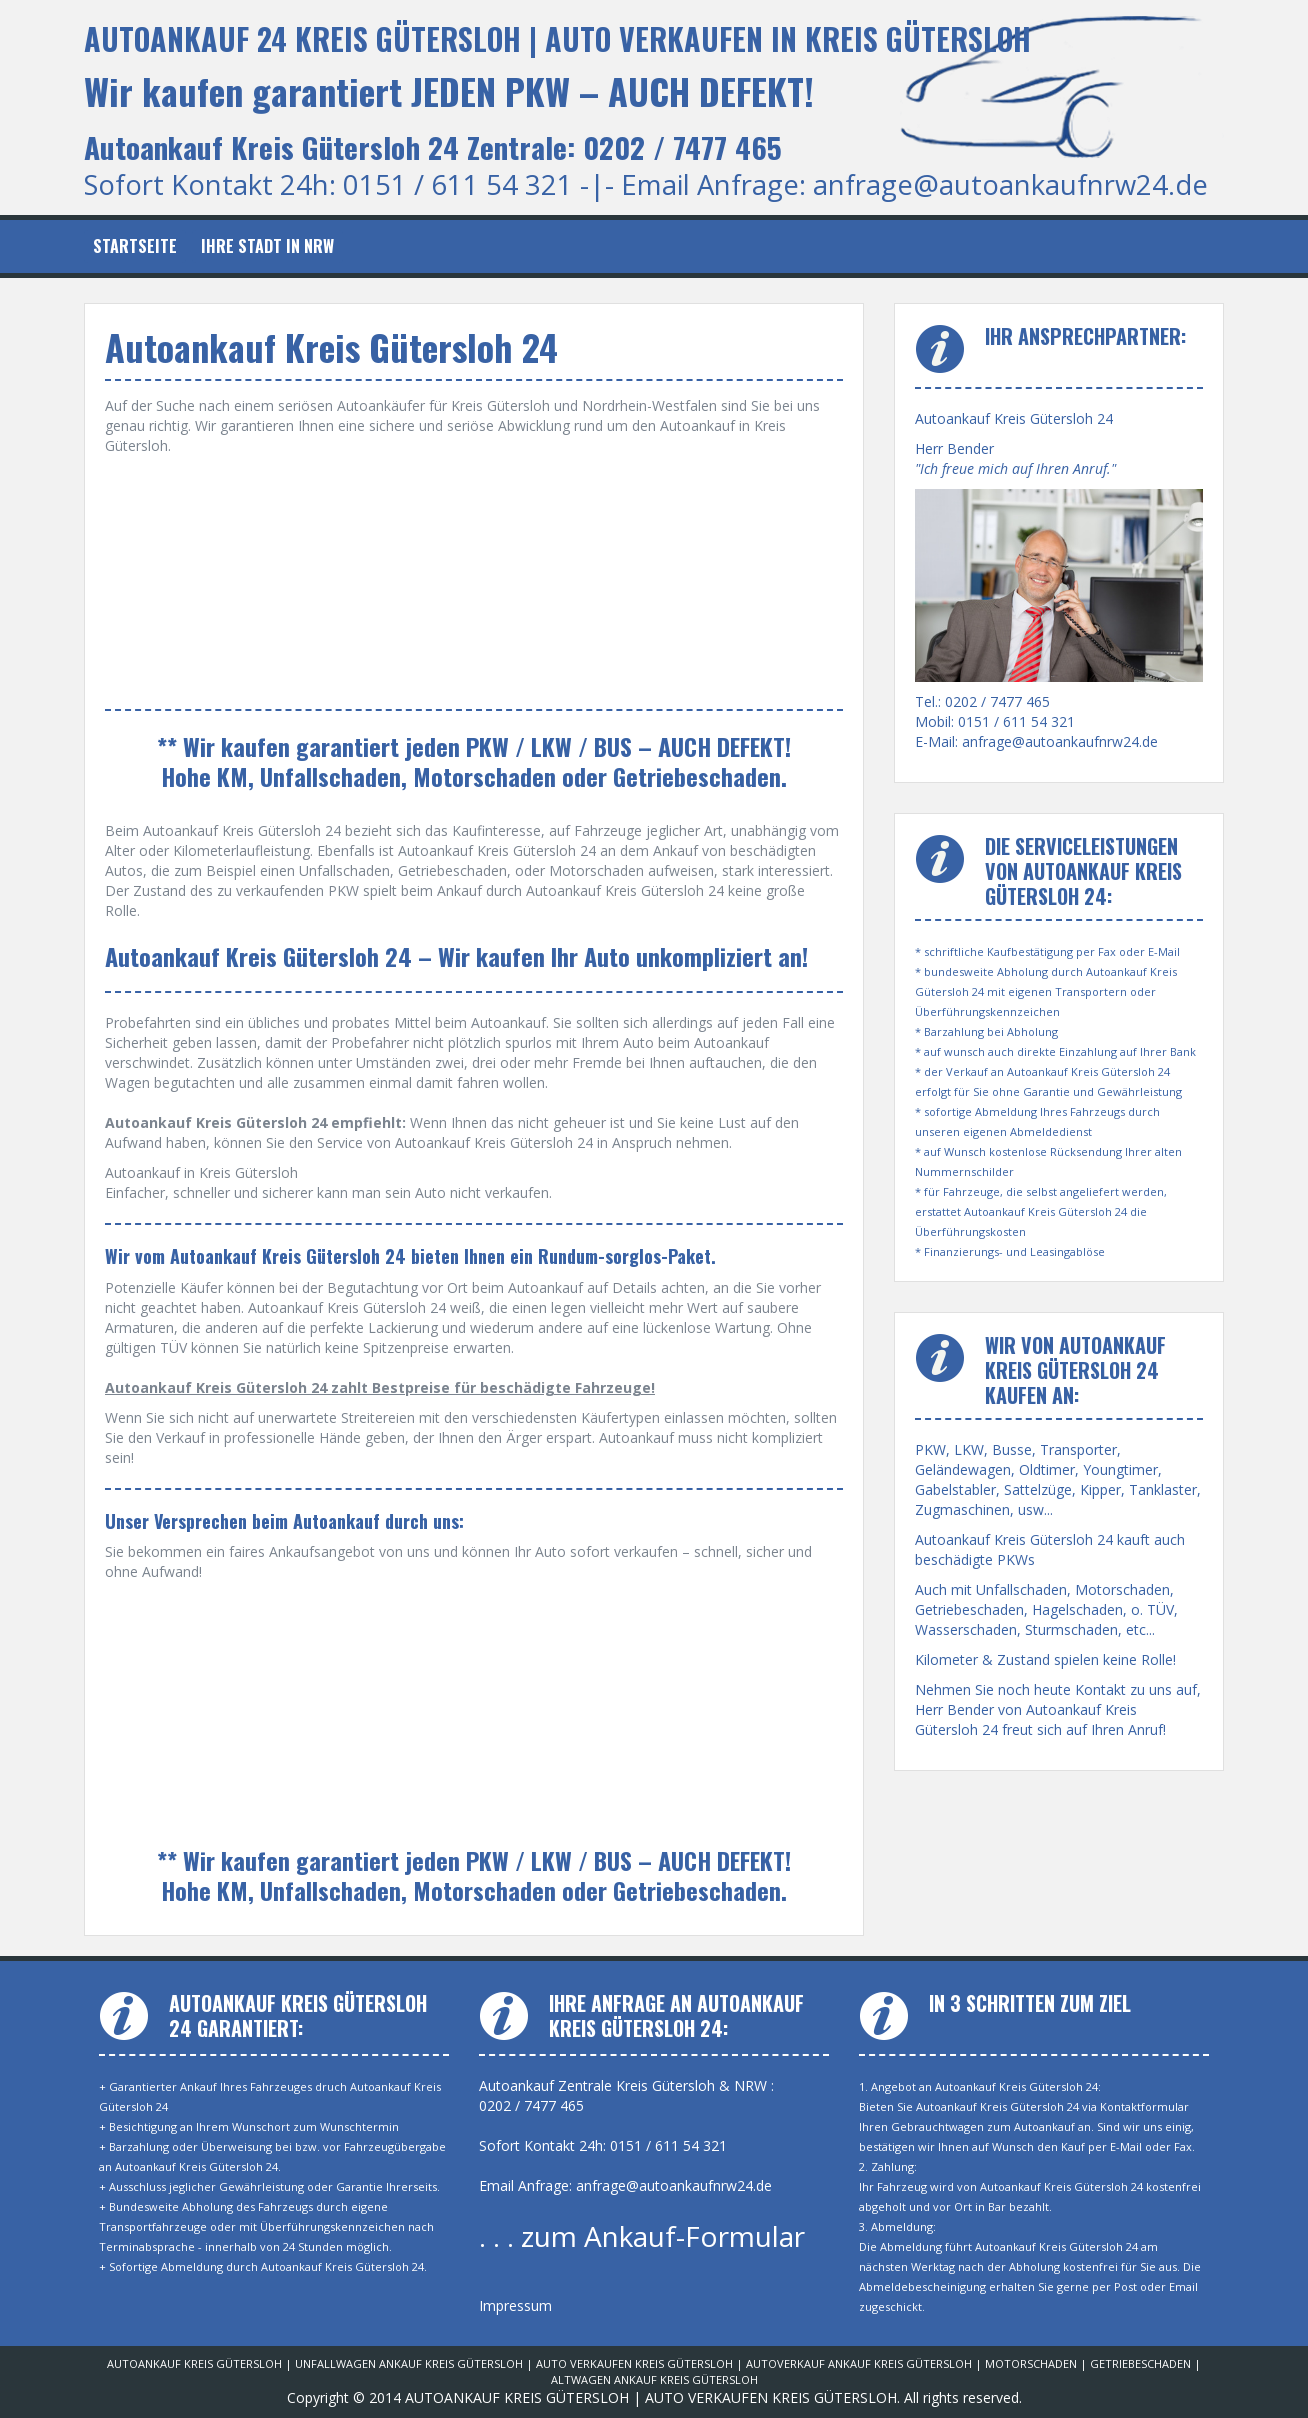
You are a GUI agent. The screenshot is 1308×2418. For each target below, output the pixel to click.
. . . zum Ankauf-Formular (642, 2236)
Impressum (515, 2305)
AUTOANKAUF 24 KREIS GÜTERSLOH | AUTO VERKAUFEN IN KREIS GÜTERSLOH (557, 38)
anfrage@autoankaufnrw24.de (1010, 184)
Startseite (135, 246)
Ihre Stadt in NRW (267, 246)
